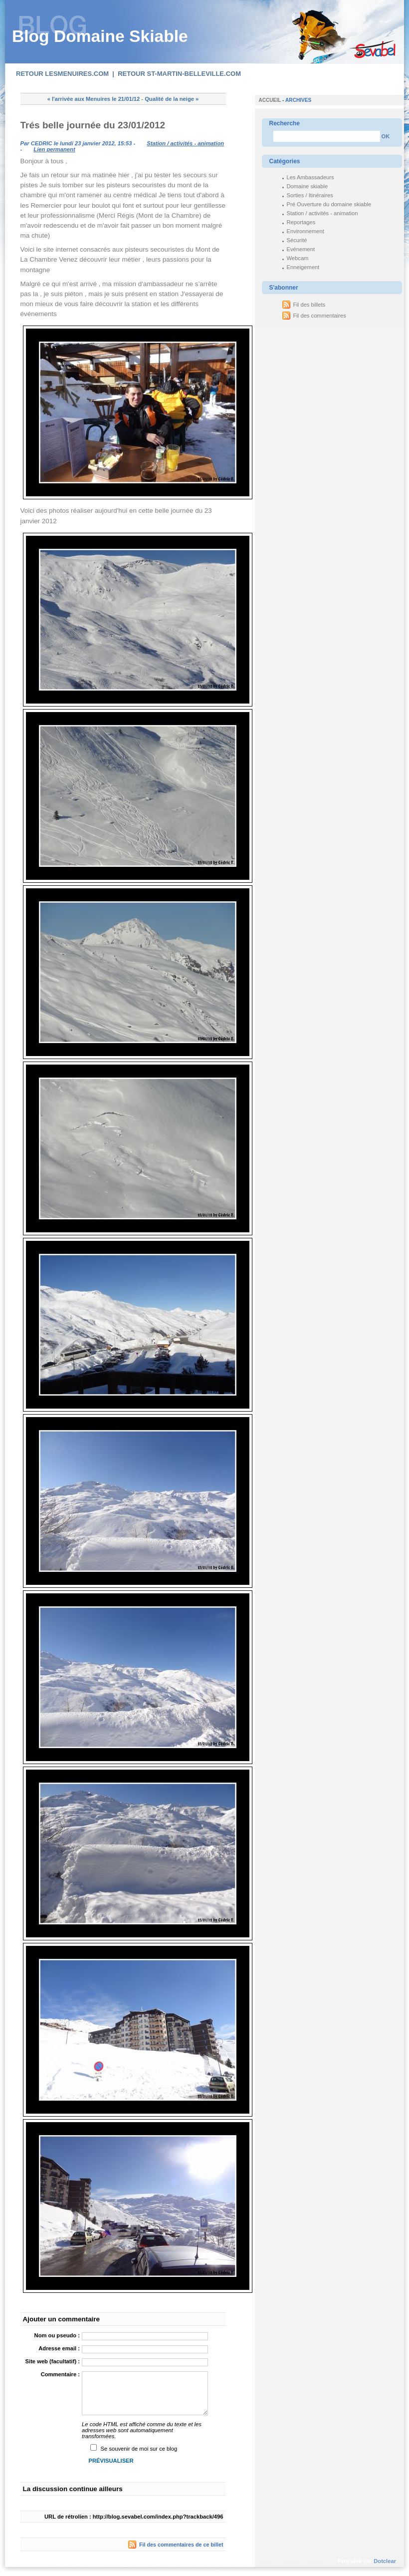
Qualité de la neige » (172, 99)
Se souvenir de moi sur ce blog (139, 2449)
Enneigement (303, 267)
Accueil (270, 100)
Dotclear (385, 2561)
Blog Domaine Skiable (100, 36)
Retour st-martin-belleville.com (179, 73)
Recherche (284, 123)
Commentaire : (60, 2374)
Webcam (298, 258)
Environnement (305, 231)
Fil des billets (309, 305)
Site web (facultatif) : (52, 2361)
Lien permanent (54, 149)
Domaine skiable (307, 186)
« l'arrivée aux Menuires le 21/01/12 (93, 99)
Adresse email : (59, 2348)
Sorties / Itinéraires (310, 195)
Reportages (301, 222)
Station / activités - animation (185, 143)
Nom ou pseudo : (57, 2335)
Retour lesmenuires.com (62, 73)
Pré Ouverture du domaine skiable (329, 204)
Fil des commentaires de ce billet (181, 2545)
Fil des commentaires (319, 316)
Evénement (301, 249)
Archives (298, 100)
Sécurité (297, 240)
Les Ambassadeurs (310, 177)
